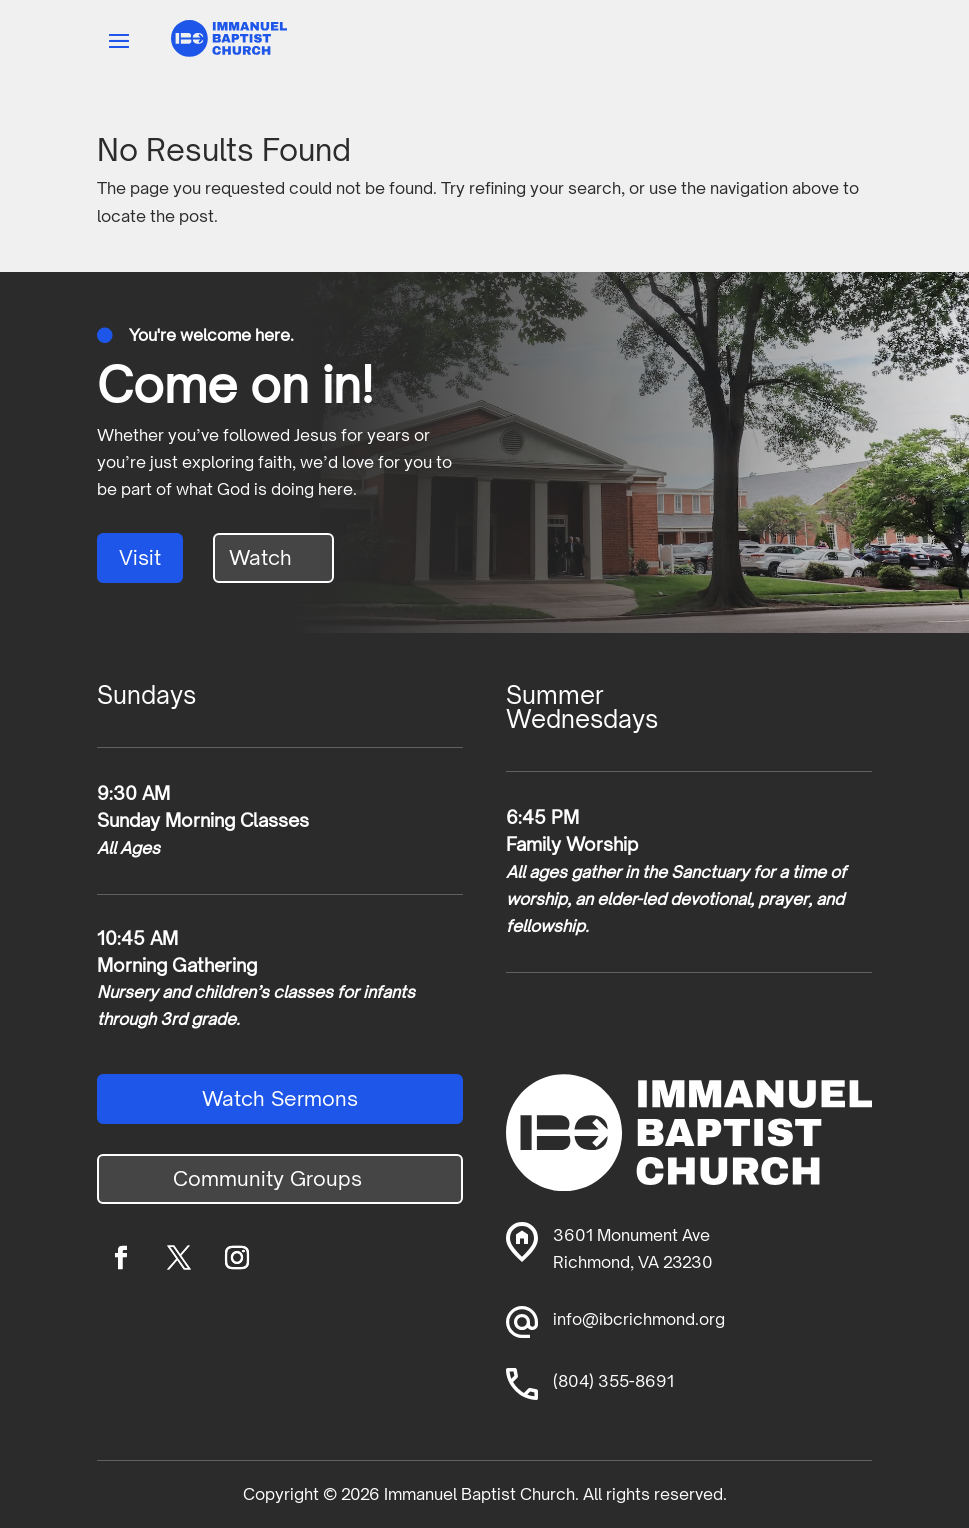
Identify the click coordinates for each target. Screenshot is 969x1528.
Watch (260, 557)
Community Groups (267, 1178)
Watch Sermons (280, 1098)
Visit (140, 557)
